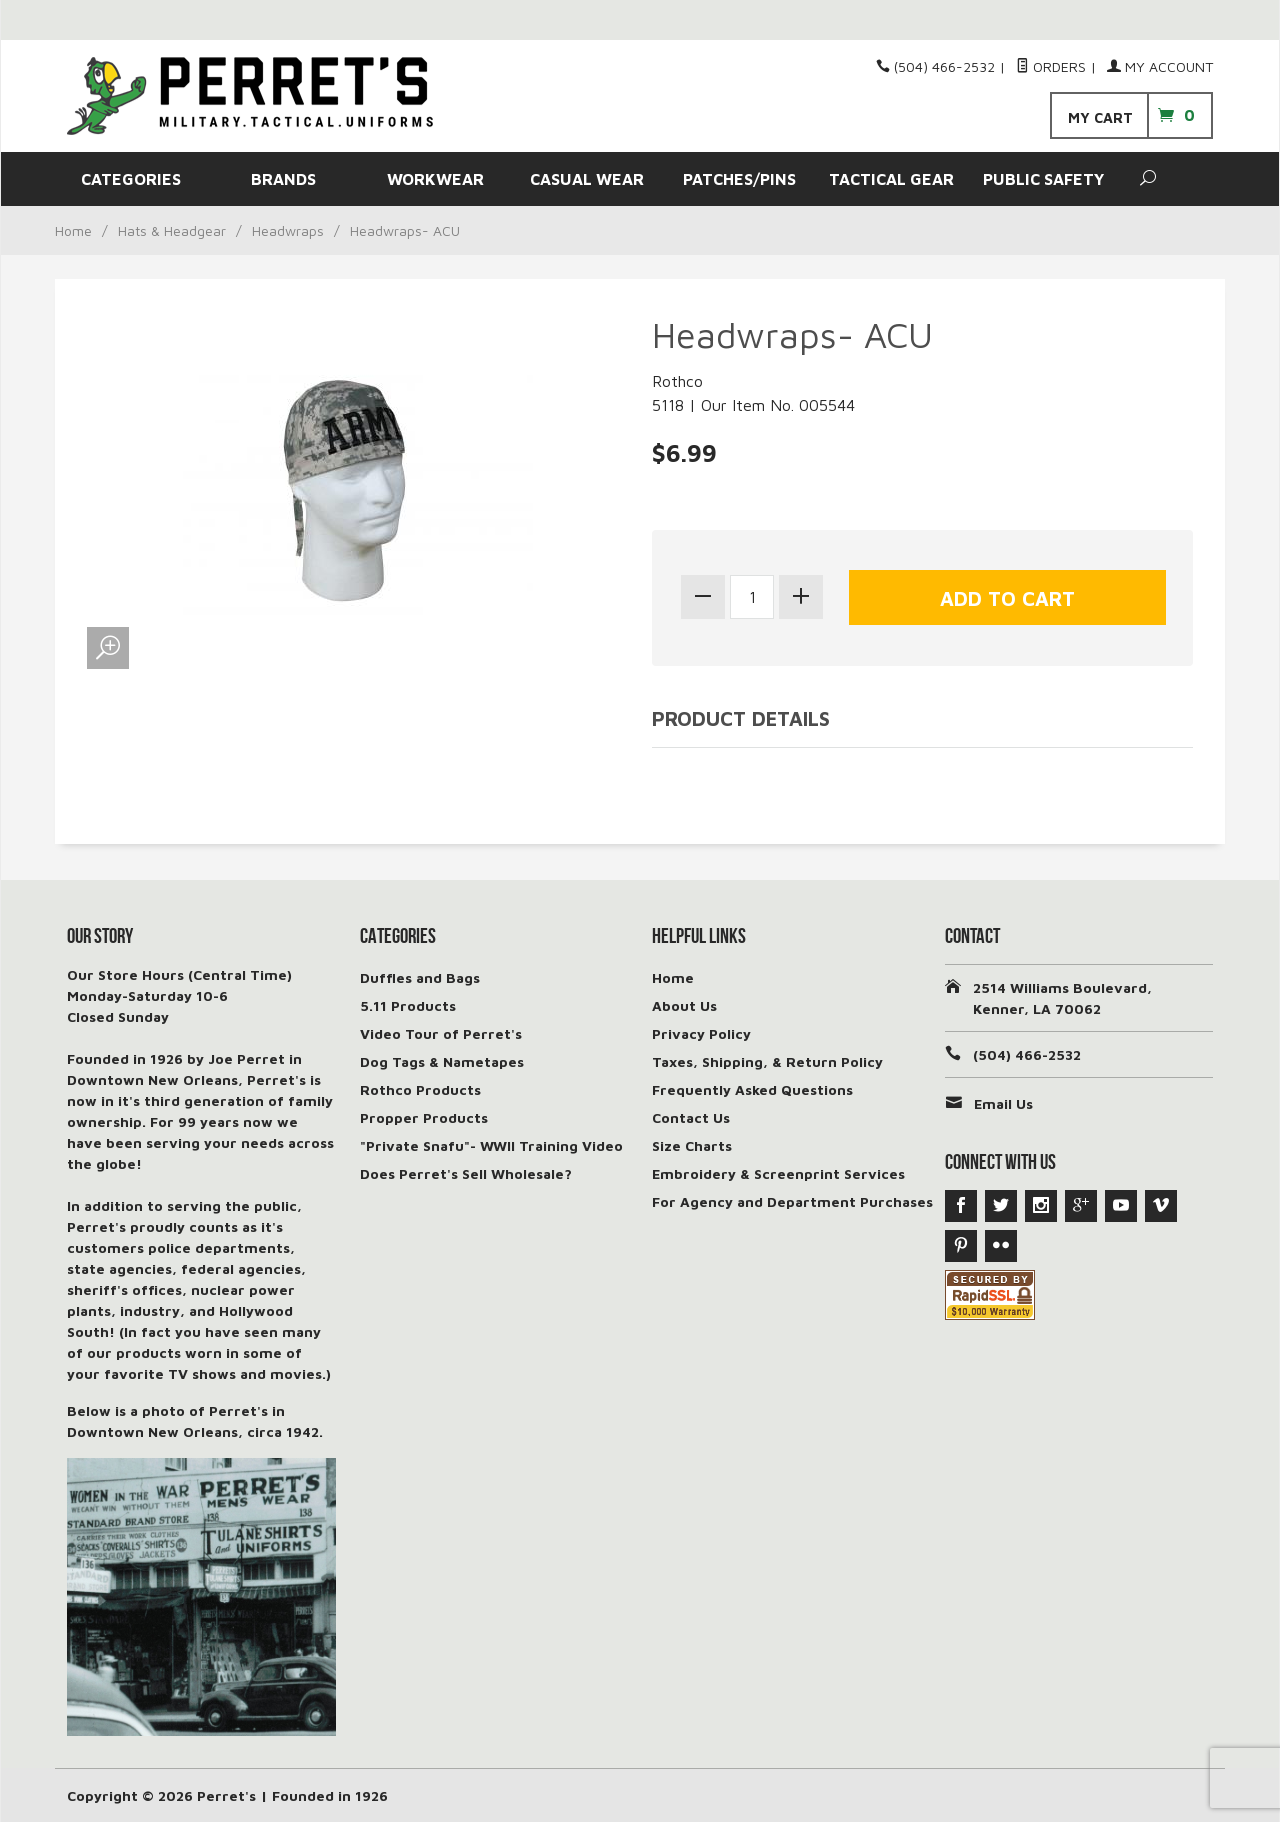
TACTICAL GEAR (891, 179)
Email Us (1003, 1103)
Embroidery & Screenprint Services (778, 1173)
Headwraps (288, 230)
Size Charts (692, 1145)
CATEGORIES (131, 179)
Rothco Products (420, 1089)
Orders (1051, 66)
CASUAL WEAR (587, 179)
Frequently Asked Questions (752, 1089)
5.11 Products (408, 1005)
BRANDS (283, 179)
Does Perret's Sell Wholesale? (466, 1173)
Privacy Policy (701, 1033)
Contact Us (691, 1117)
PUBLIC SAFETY (1043, 179)
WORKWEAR (435, 179)
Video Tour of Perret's (441, 1033)
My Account (1160, 66)
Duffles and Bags (420, 977)
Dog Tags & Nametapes (442, 1061)
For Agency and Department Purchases (792, 1201)
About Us (684, 1005)
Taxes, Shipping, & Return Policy (767, 1061)
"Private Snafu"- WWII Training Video (491, 1145)
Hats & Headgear (172, 230)
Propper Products (424, 1117)
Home (73, 230)
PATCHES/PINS (739, 179)
